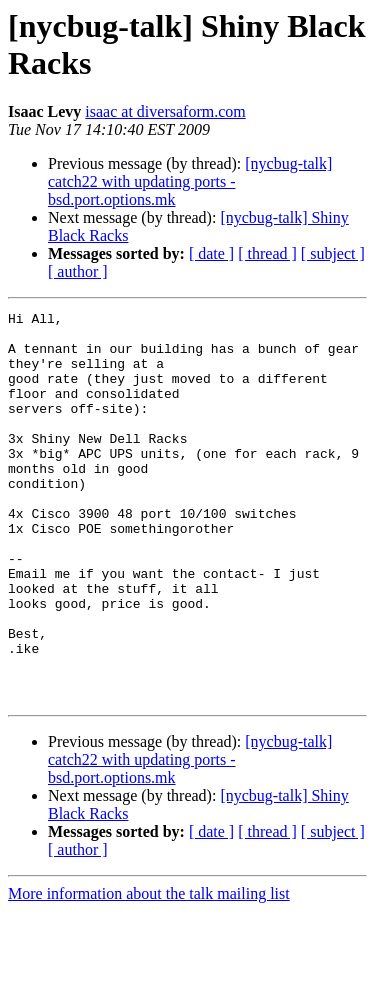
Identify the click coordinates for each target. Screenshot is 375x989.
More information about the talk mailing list (149, 971)
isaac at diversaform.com (165, 111)
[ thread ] (267, 253)
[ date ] (211, 253)
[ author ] (78, 271)
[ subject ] (333, 253)
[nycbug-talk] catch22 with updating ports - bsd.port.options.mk (190, 181)
